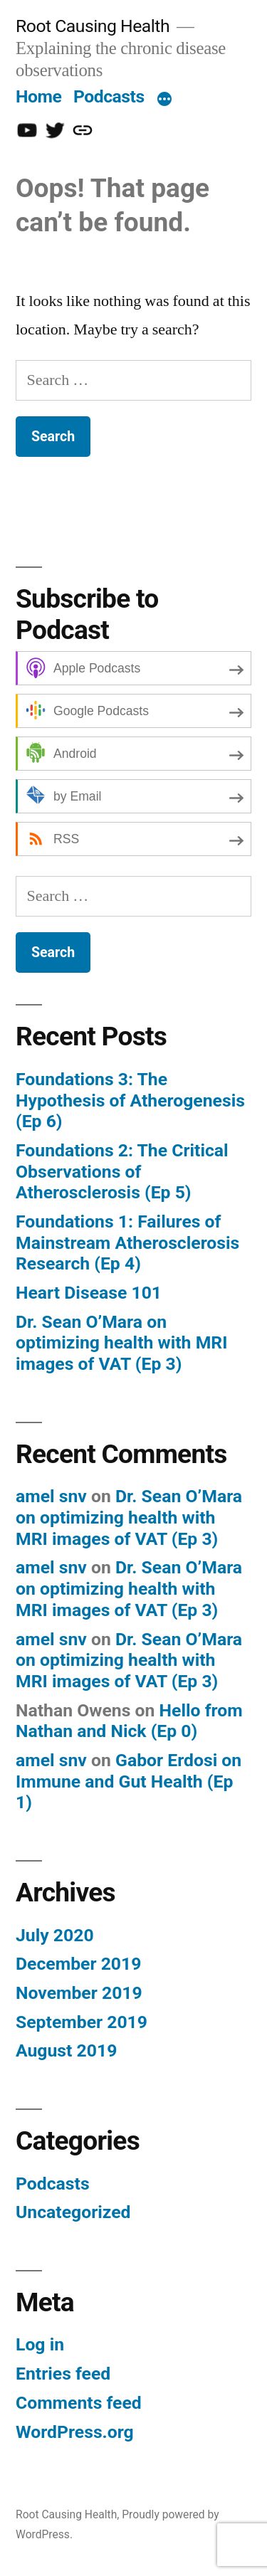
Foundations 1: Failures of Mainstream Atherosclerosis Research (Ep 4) (127, 1242)
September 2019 (81, 2022)
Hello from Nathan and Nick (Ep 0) (129, 1721)
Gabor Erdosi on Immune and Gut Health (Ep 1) (128, 1781)
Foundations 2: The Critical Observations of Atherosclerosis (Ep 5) (122, 1171)
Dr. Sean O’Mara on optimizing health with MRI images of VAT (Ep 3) (121, 1342)
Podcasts (109, 96)
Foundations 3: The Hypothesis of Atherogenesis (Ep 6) (130, 1100)
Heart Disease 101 (89, 1292)
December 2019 (78, 1963)
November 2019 (79, 1993)
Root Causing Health (92, 26)
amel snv (51, 1496)
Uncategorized (73, 2212)
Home (38, 96)
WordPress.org (75, 2432)
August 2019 (66, 2050)
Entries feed (63, 2373)
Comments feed (79, 2402)
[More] (164, 99)
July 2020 (55, 1935)
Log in (40, 2344)
